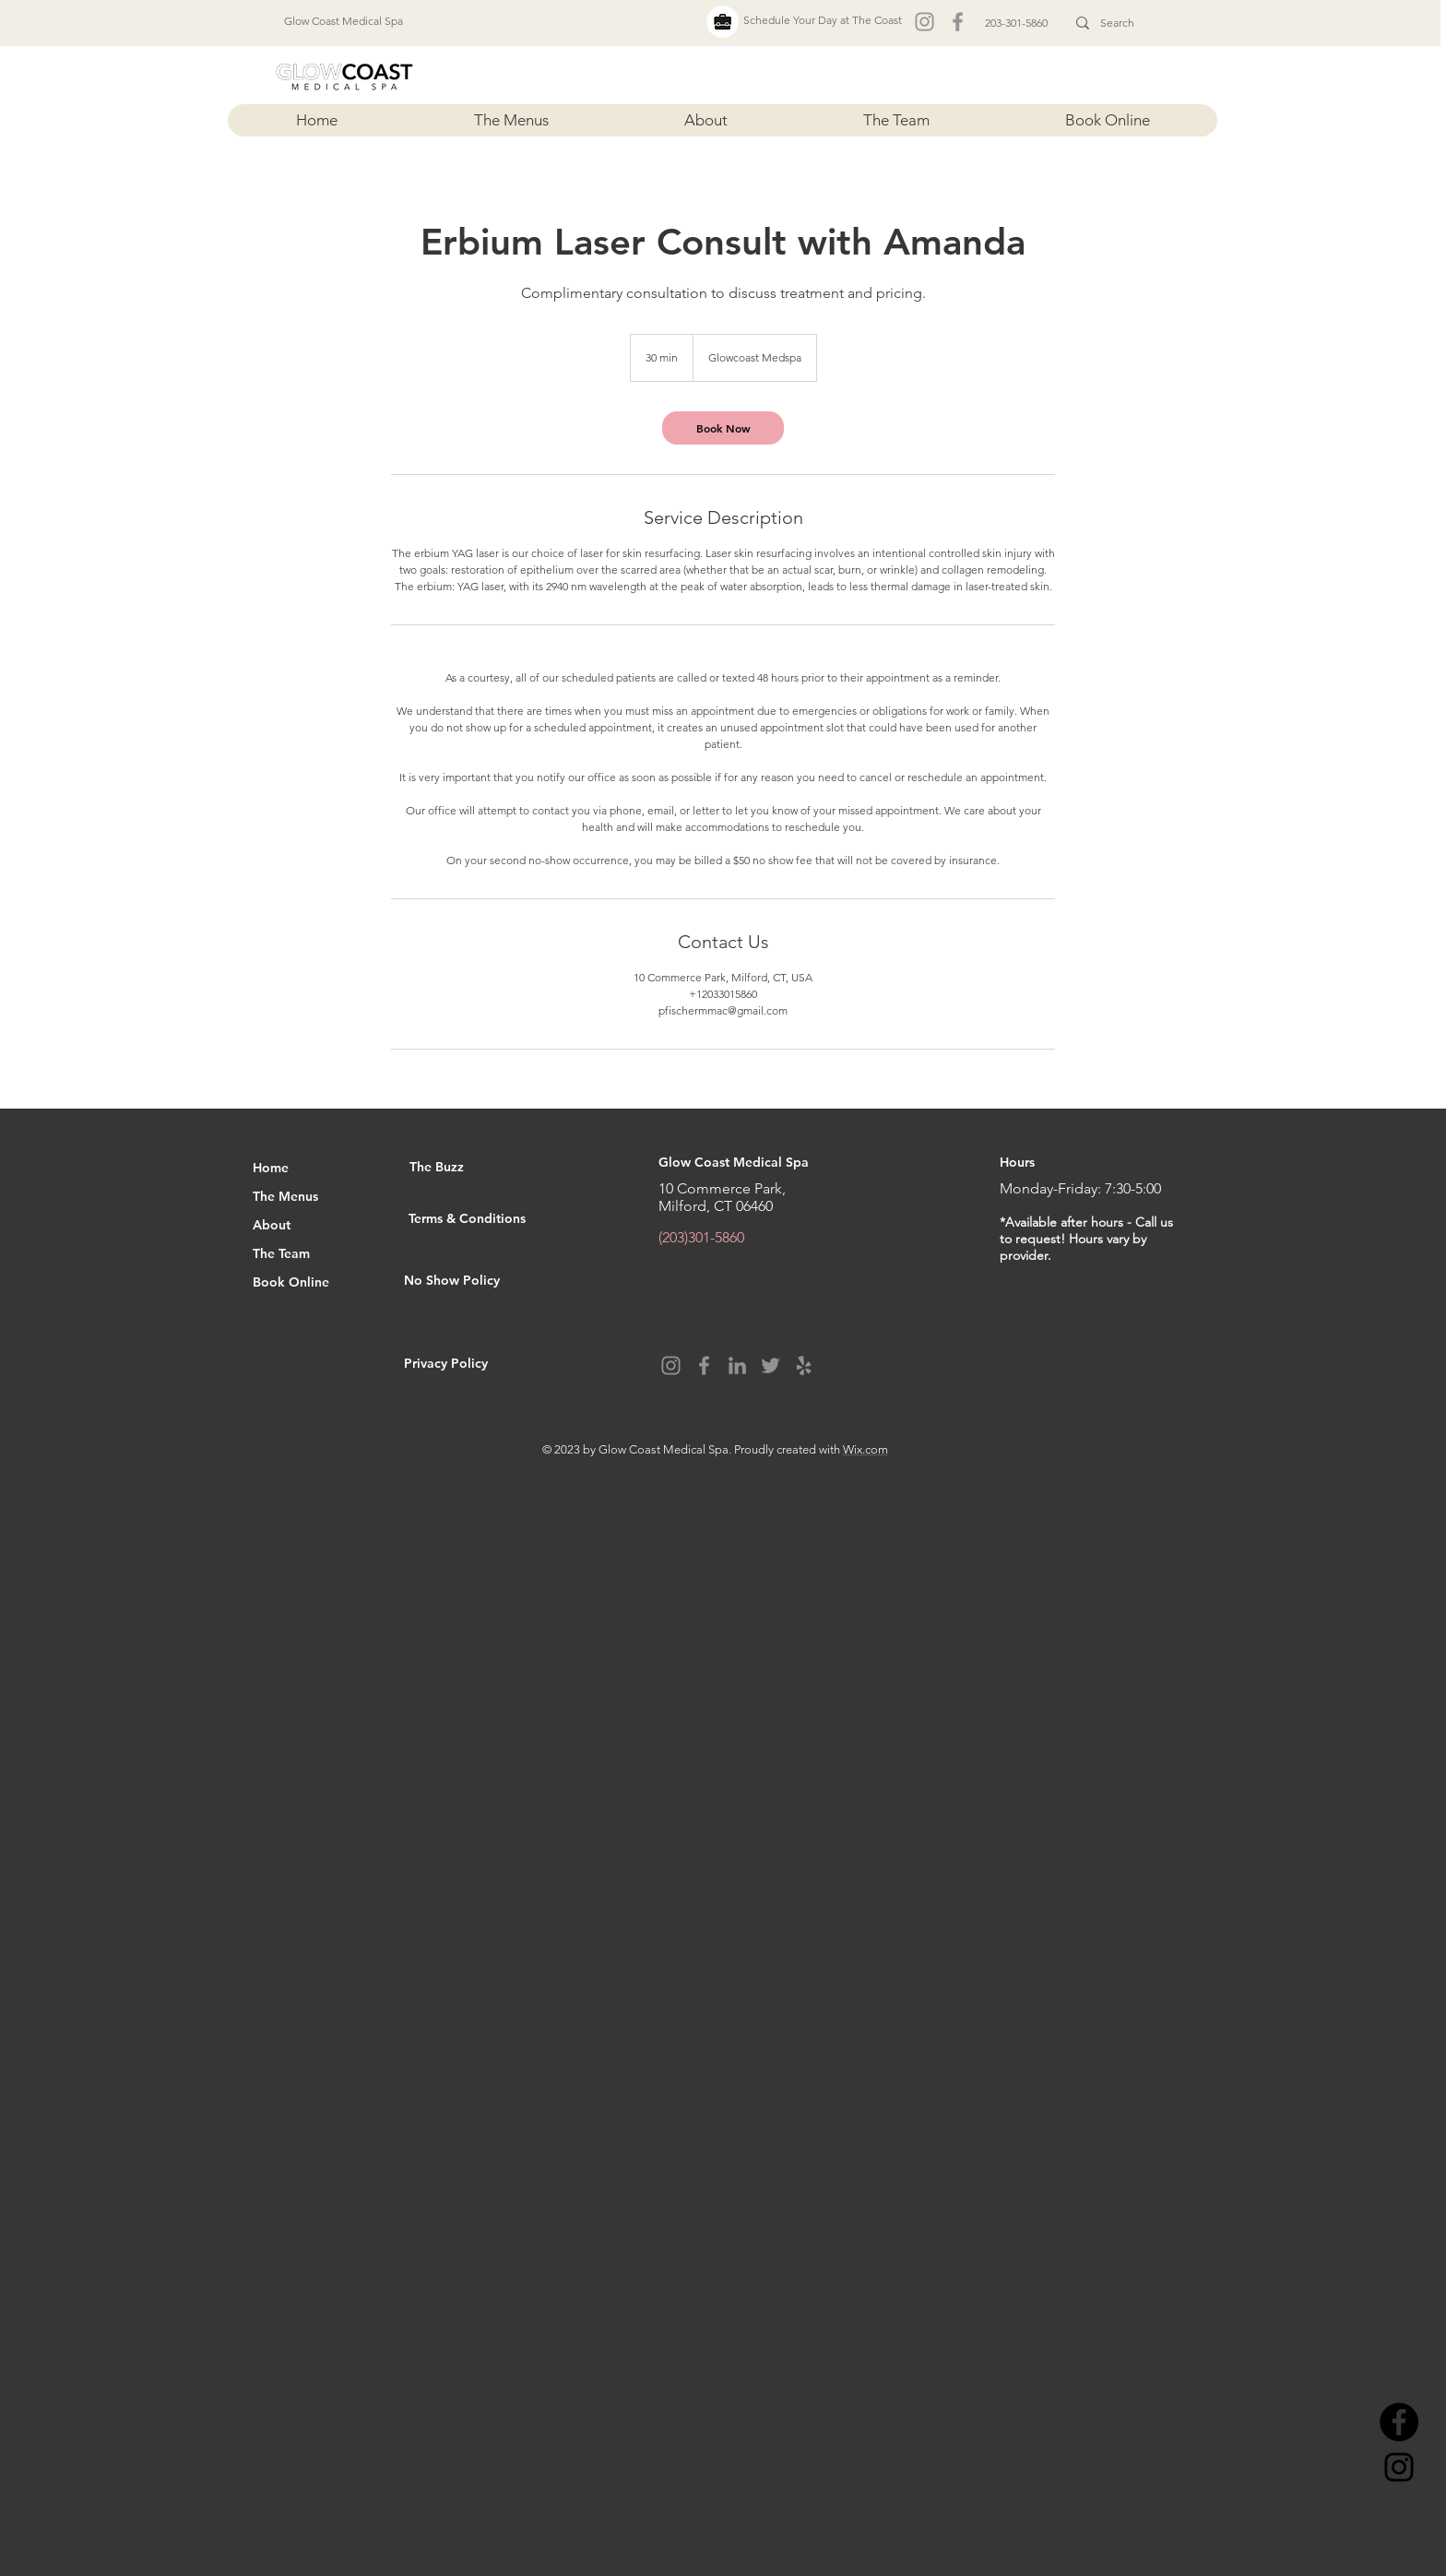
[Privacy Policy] (484, 1364)
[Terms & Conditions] (515, 1219)
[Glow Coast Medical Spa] (343, 21)
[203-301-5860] (1016, 23)
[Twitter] (770, 1365)
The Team (281, 1253)
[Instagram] (924, 21)
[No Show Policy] (489, 1281)
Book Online (291, 1282)
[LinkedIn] (737, 1365)
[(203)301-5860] (727, 1238)
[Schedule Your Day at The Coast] (822, 21)
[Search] (1118, 23)
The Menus (285, 1196)
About (271, 1225)
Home (271, 1167)
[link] (723, 428)
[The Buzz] (474, 1167)
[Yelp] (803, 1365)
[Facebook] (957, 21)
